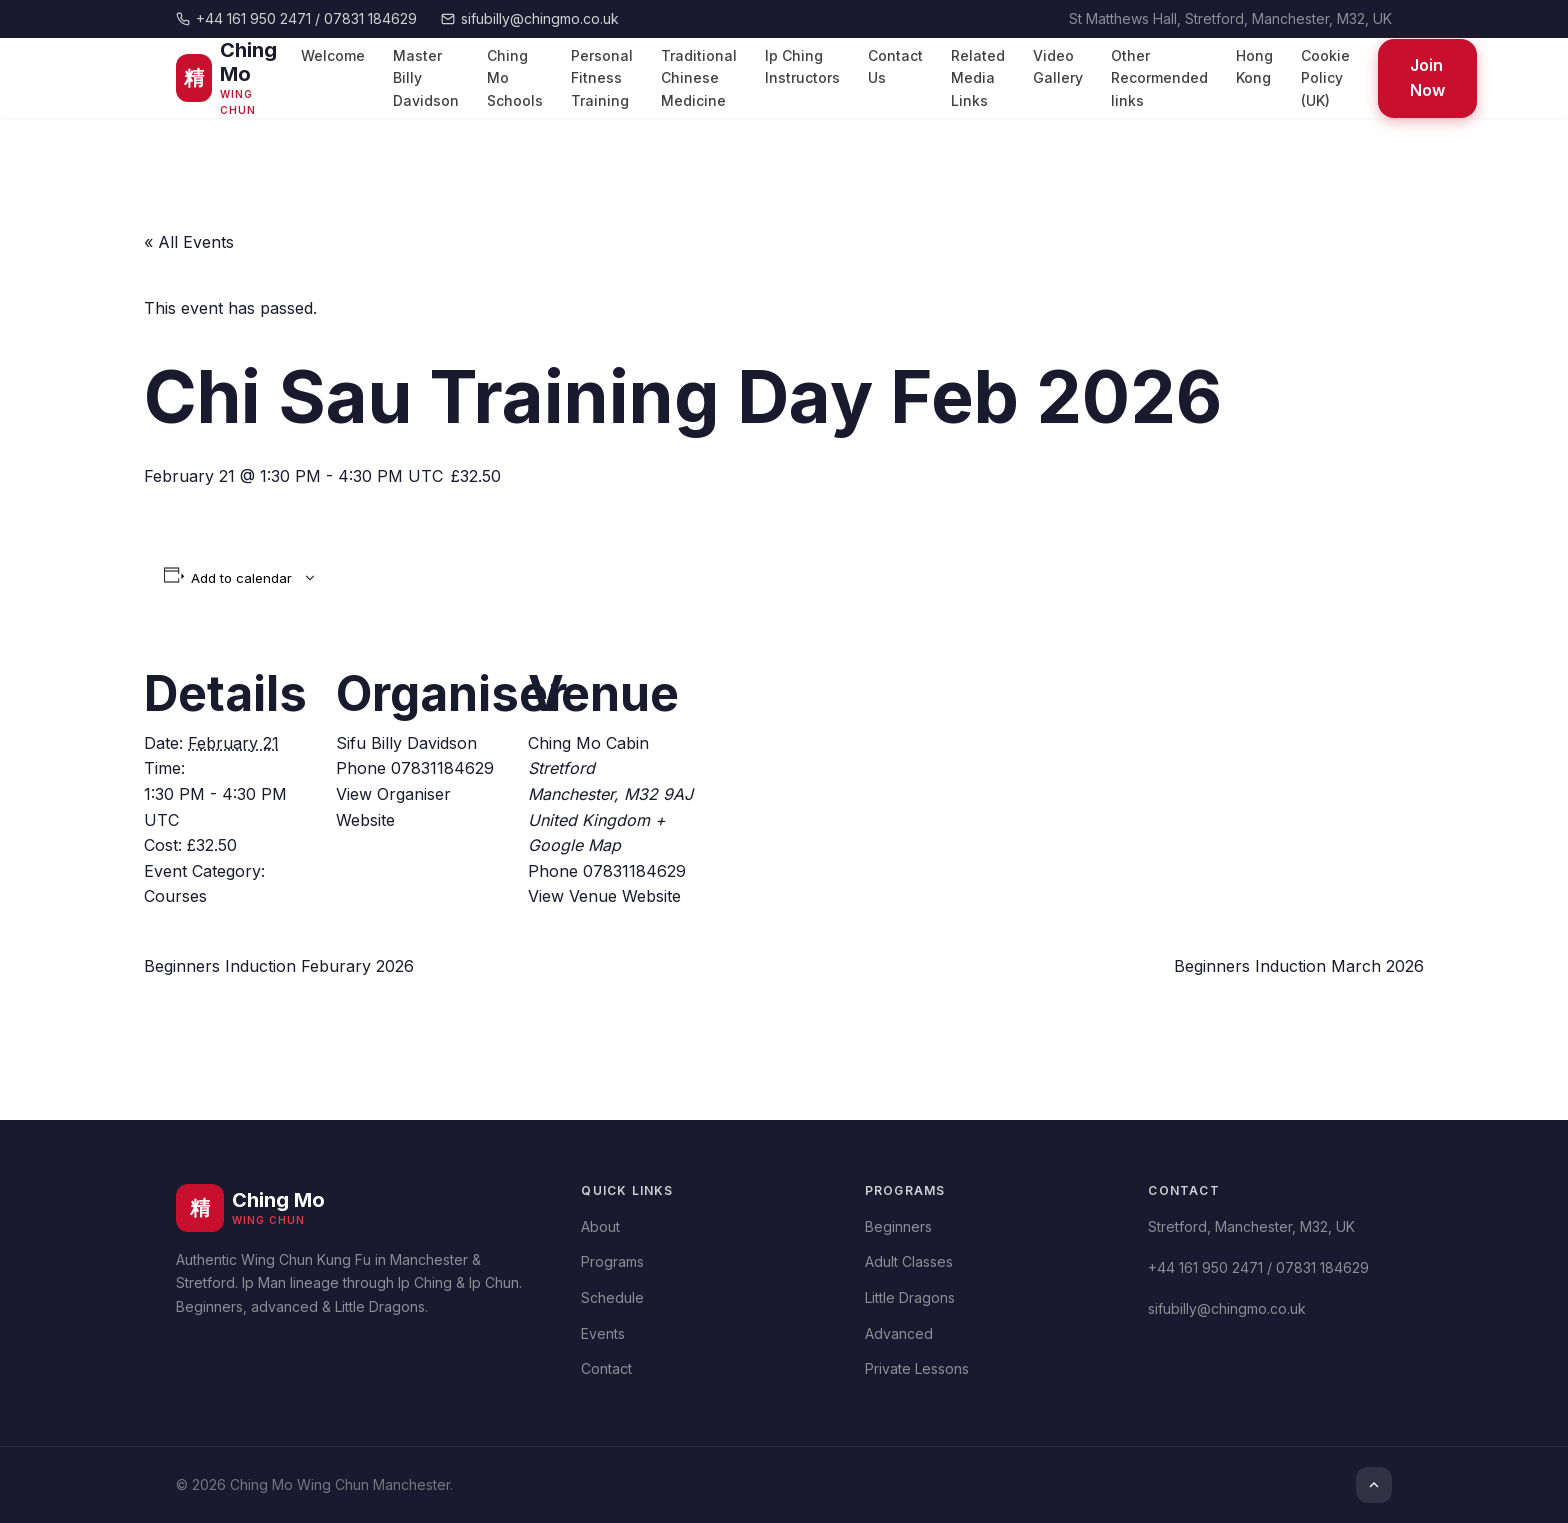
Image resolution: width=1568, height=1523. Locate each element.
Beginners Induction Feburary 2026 (279, 966)
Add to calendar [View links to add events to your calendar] (241, 578)
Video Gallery (1058, 66)
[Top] (1374, 1485)
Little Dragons (910, 1297)
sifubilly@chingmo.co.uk (530, 18)
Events (603, 1333)
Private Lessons (917, 1368)
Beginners (898, 1226)
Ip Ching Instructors (802, 66)
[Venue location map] (825, 770)
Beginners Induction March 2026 (1299, 966)
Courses (175, 896)
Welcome (333, 55)
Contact (606, 1368)
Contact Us (895, 66)
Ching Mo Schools (515, 78)
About (600, 1226)
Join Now (1427, 78)
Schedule (612, 1297)
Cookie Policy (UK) (1325, 78)
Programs (612, 1261)
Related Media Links (978, 78)
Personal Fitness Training (602, 78)
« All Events (189, 242)
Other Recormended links (1159, 78)
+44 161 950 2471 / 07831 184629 (296, 18)
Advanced (899, 1333)
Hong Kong (1254, 66)
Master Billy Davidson (426, 78)
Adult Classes (909, 1261)
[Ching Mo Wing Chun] (232, 78)
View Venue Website (604, 896)
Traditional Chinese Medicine (699, 78)
